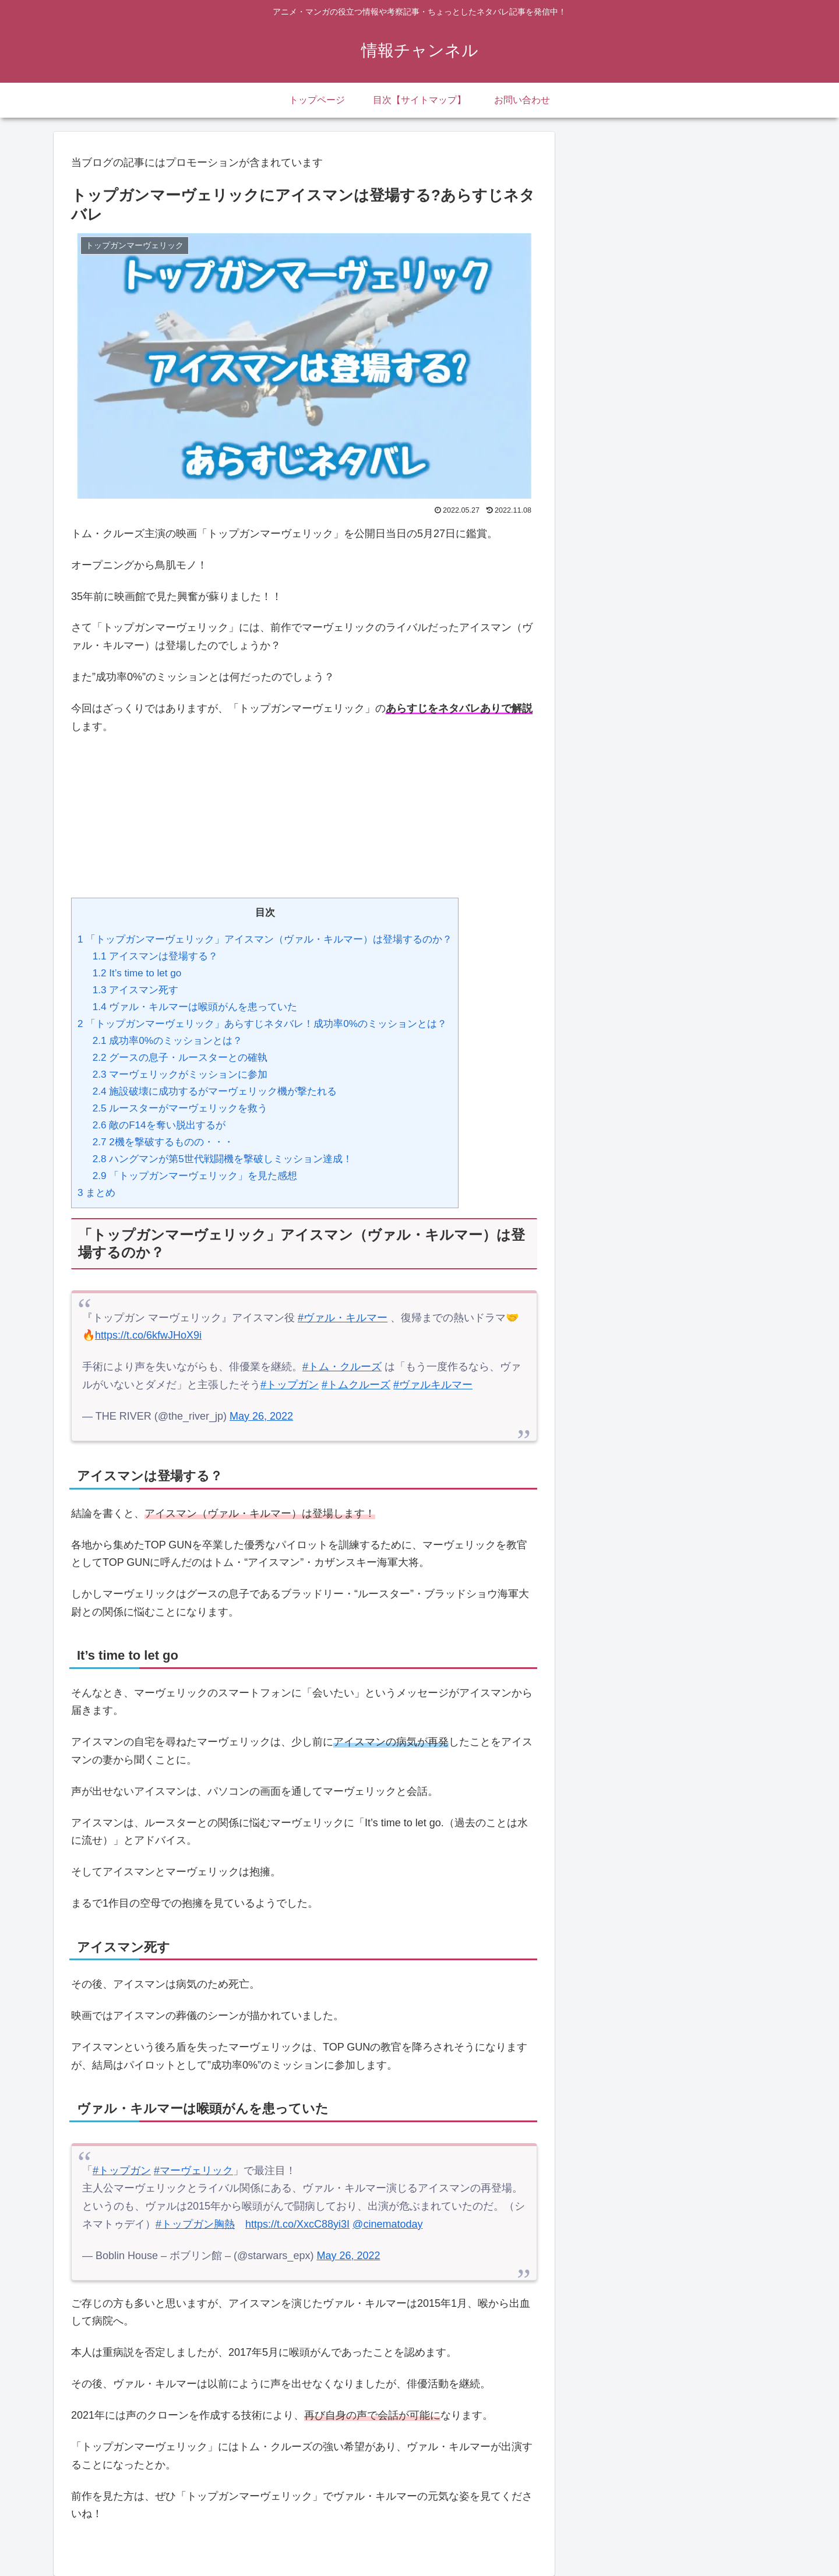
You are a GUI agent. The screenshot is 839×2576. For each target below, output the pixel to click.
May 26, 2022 (261, 1416)
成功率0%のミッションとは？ (167, 1040)
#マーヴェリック (193, 2170)
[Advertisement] (304, 807)
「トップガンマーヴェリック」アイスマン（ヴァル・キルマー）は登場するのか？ (264, 939)
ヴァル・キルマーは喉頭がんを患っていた (195, 1006)
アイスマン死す (136, 990)
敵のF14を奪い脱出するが (159, 1125)
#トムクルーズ (356, 1385)
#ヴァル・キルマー (342, 1318)
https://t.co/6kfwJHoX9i (148, 1335)
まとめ (96, 1192)
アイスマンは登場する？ (155, 956)
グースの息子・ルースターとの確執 (180, 1057)
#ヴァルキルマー (433, 1385)
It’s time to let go (137, 973)
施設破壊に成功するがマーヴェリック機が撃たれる (215, 1091)
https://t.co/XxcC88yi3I (297, 2224)
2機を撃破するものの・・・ (163, 1142)
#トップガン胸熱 (195, 2224)
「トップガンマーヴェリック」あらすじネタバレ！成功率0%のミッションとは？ (262, 1023)
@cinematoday (387, 2224)
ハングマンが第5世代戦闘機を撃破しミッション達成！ (222, 1159)
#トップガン (289, 1385)
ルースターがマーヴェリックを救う (180, 1108)
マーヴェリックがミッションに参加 (180, 1074)
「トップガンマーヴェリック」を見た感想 (195, 1175)
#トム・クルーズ (342, 1366)
